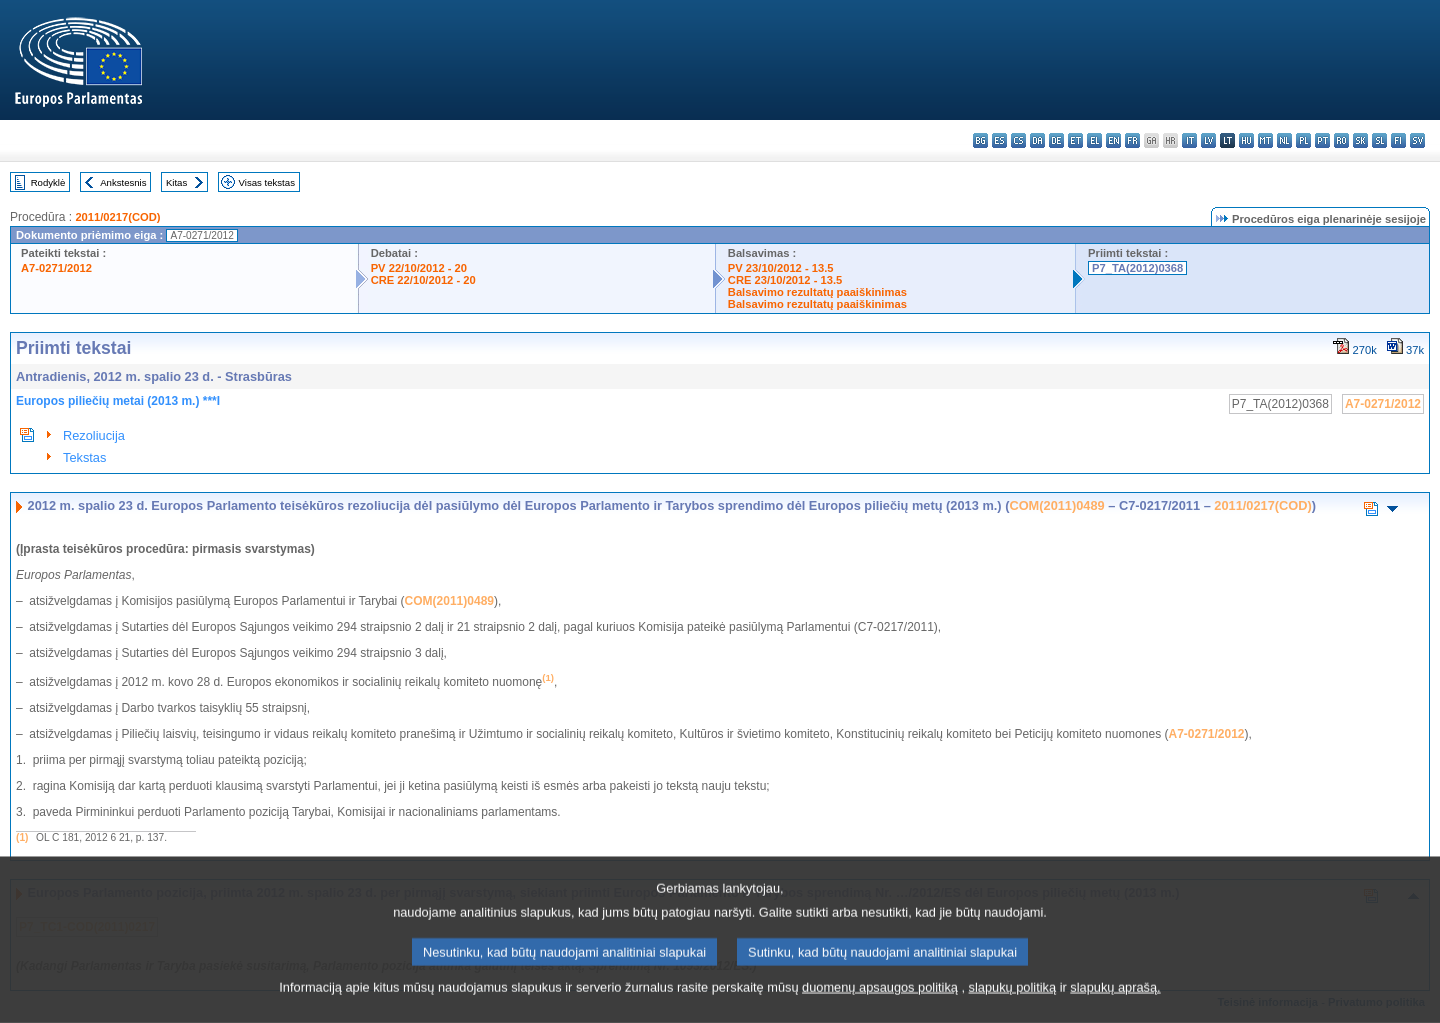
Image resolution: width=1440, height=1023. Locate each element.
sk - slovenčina (1360, 140)
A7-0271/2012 (56, 268)
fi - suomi (1398, 140)
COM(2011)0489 (1056, 505)
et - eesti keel (1075, 140)
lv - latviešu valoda (1208, 140)
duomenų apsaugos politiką (880, 1008)
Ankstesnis (123, 182)
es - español (999, 140)
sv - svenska (1417, 140)
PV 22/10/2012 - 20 (419, 268)
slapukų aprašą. (1115, 1008)
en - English (1113, 140)
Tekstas (84, 457)
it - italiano (1189, 140)
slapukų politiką (1013, 1008)
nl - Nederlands (1284, 140)
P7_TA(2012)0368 (1137, 268)
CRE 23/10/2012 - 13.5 (785, 280)
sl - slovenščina (1379, 140)
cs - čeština (1018, 140)
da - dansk (1037, 140)
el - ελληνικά (1094, 140)
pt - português (1322, 140)
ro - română (1341, 140)
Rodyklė (48, 182)
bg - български (980, 140)
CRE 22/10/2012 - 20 (423, 280)
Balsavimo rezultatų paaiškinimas (817, 292)
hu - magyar (1246, 140)
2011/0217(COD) (117, 217)
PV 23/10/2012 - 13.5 (781, 268)
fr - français (1132, 140)
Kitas (176, 182)
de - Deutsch (1056, 140)
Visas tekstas (267, 182)
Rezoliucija (94, 435)
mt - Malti (1265, 140)
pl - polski (1303, 140)
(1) (22, 837)
